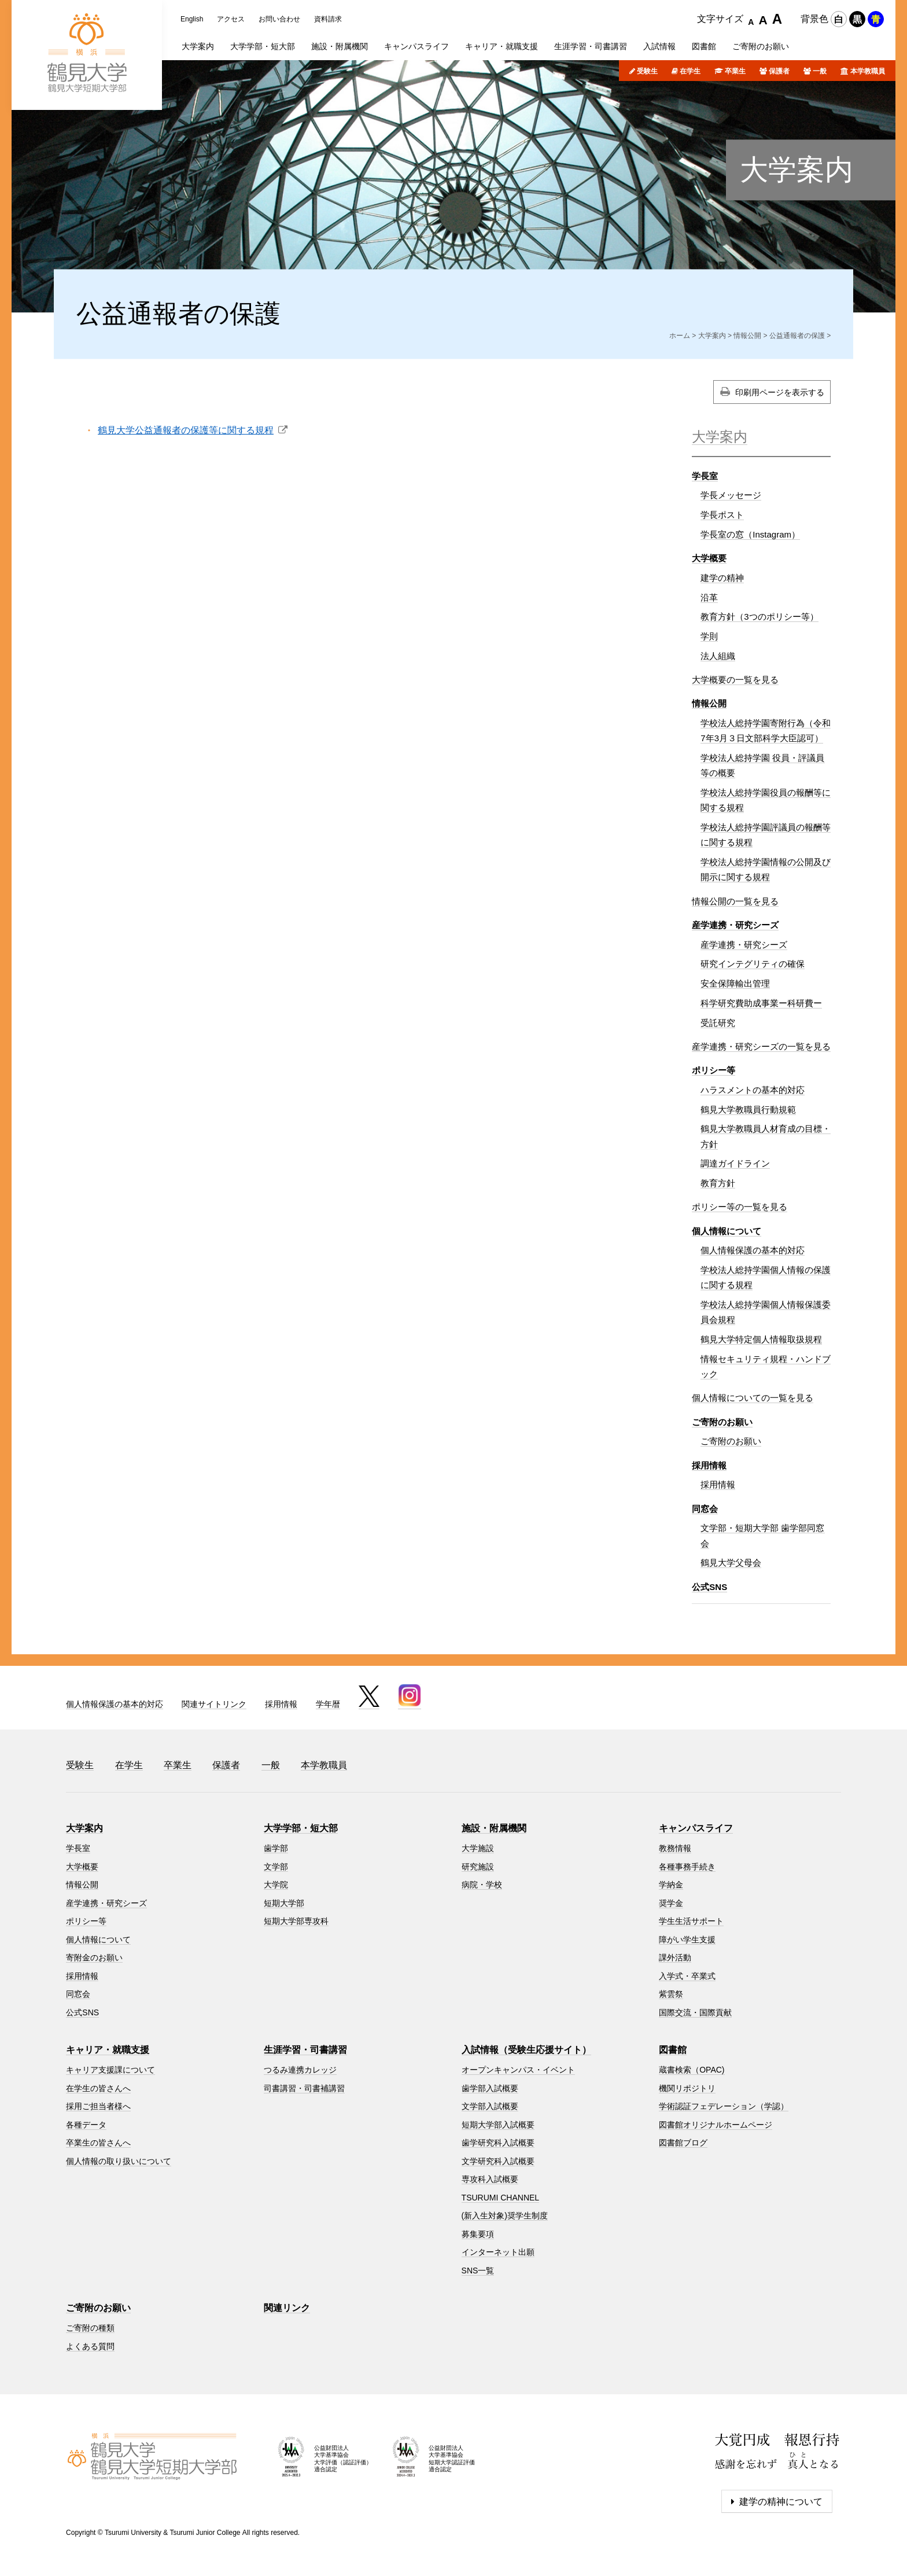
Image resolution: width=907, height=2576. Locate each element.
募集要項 (478, 2234)
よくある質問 (90, 2346)
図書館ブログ (683, 2142)
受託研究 (717, 1023)
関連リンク (287, 2308)
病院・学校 (482, 1884)
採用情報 (709, 1465)
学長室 (705, 476)
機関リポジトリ (687, 2088)
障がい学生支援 (687, 1939)
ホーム (679, 336)
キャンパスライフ (696, 1828)
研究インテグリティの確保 (752, 964)
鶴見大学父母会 (730, 1562)
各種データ (86, 2124)
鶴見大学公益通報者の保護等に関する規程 (186, 430)
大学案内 (796, 169)
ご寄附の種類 (90, 2327)
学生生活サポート (691, 1921)
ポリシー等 (713, 1070)
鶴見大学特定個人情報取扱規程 (761, 1339)
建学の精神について (781, 2502)
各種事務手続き (687, 1866)
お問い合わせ (279, 19)
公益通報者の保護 (797, 336)
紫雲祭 (671, 1994)
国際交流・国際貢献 (695, 2012)
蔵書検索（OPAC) (691, 2069)
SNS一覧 (478, 2270)
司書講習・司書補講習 (304, 2088)
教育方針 (717, 1183)
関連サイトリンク (214, 1704)
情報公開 (747, 336)
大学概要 (709, 558)
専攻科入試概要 (490, 2179)
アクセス (231, 19)
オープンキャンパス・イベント (518, 2069)
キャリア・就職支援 (107, 2050)
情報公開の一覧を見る (735, 901)
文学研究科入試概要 (498, 2161)
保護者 (779, 71)
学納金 (671, 1884)
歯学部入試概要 (490, 2088)
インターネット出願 (498, 2252)
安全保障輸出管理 (735, 983)
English (191, 19)
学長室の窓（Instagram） (750, 534)
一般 (820, 71)
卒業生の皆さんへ (98, 2142)
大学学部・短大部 (301, 1828)
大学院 (276, 1884)
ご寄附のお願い (722, 1422)
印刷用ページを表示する (779, 392)
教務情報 (675, 1848)
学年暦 (328, 1704)
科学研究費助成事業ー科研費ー (761, 1003)
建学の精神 (722, 578)
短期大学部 (284, 1903)
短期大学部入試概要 (498, 2124)
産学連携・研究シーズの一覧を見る (761, 1046)
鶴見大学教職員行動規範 (748, 1109)
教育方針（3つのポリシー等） (759, 616)
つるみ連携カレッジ (300, 2069)
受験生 (647, 71)
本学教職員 (867, 71)
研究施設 (478, 1866)
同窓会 (705, 1509)
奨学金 (671, 1903)
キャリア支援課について (110, 2069)
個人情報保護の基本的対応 (752, 1250)
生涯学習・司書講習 (305, 2050)
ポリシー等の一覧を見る (739, 1207)
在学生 (690, 71)
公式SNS (709, 1587)
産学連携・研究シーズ (735, 925)
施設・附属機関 (494, 1828)
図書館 (673, 2050)
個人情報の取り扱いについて (118, 2161)
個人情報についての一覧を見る (752, 1398)
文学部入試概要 (490, 2106)
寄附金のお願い (94, 1957)
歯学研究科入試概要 (498, 2142)
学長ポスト (722, 515)
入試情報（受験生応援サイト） (526, 2050)
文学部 (276, 1866)
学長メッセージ (730, 495)
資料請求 (328, 19)
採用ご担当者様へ (98, 2106)
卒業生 (735, 71)
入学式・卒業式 (687, 1976)
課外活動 (675, 1957)
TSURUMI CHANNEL (501, 2197)
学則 (709, 636)
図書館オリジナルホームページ (715, 2124)
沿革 (709, 597)
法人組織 (717, 656)
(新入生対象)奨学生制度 (505, 2215)
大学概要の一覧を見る (735, 680)
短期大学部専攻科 (296, 1921)
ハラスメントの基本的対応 (752, 1090)
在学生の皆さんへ (98, 2088)
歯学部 (276, 1848)
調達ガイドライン (735, 1163)
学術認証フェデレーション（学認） (723, 2106)
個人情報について (726, 1231)
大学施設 (478, 1848)
